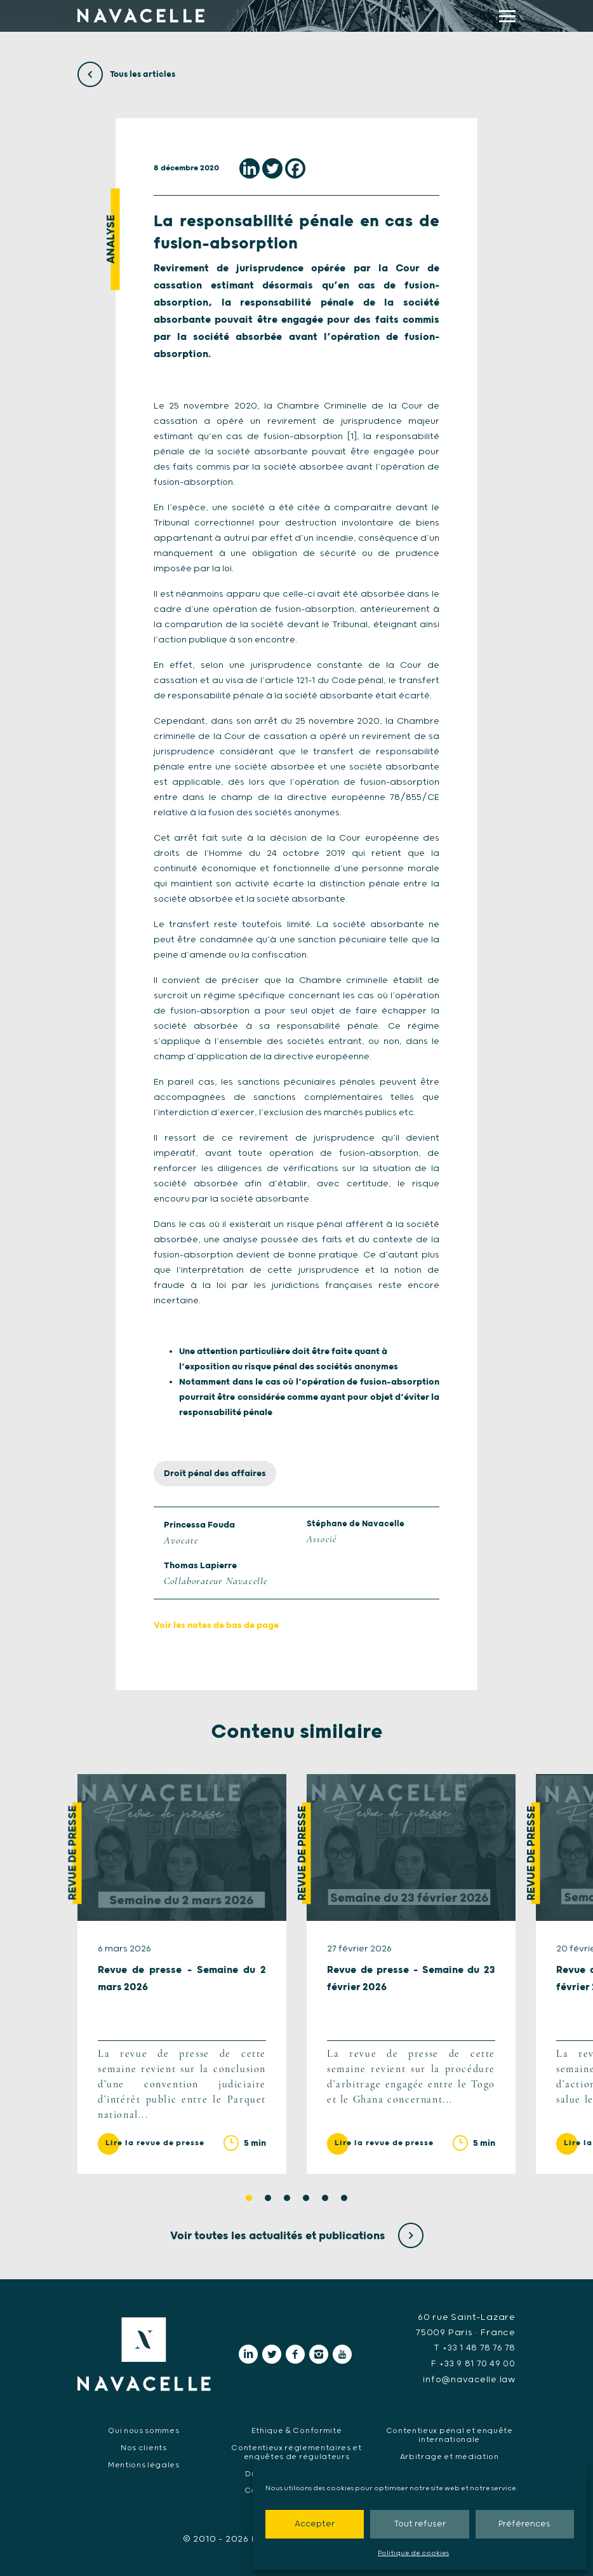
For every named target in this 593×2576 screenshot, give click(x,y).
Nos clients (143, 2446)
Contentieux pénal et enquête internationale (449, 2434)
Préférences (524, 2524)
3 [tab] (287, 2198)
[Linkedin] (249, 168)
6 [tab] (344, 2198)
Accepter (315, 2524)
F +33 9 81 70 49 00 (471, 2364)
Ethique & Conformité (296, 2429)
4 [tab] (306, 2198)
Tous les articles (127, 74)
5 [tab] (325, 2198)
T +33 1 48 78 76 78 (473, 2348)
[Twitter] (272, 168)
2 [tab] (268, 2198)
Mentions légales (144, 2464)
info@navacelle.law (467, 2379)
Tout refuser (420, 2524)
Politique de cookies (413, 2553)
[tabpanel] (181, 1974)
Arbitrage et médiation (449, 2455)
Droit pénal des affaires (215, 1473)
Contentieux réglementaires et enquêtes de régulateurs (296, 2451)
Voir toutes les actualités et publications (296, 2236)
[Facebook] (295, 168)
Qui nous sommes (143, 2429)
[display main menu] (507, 16)
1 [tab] (249, 2198)
